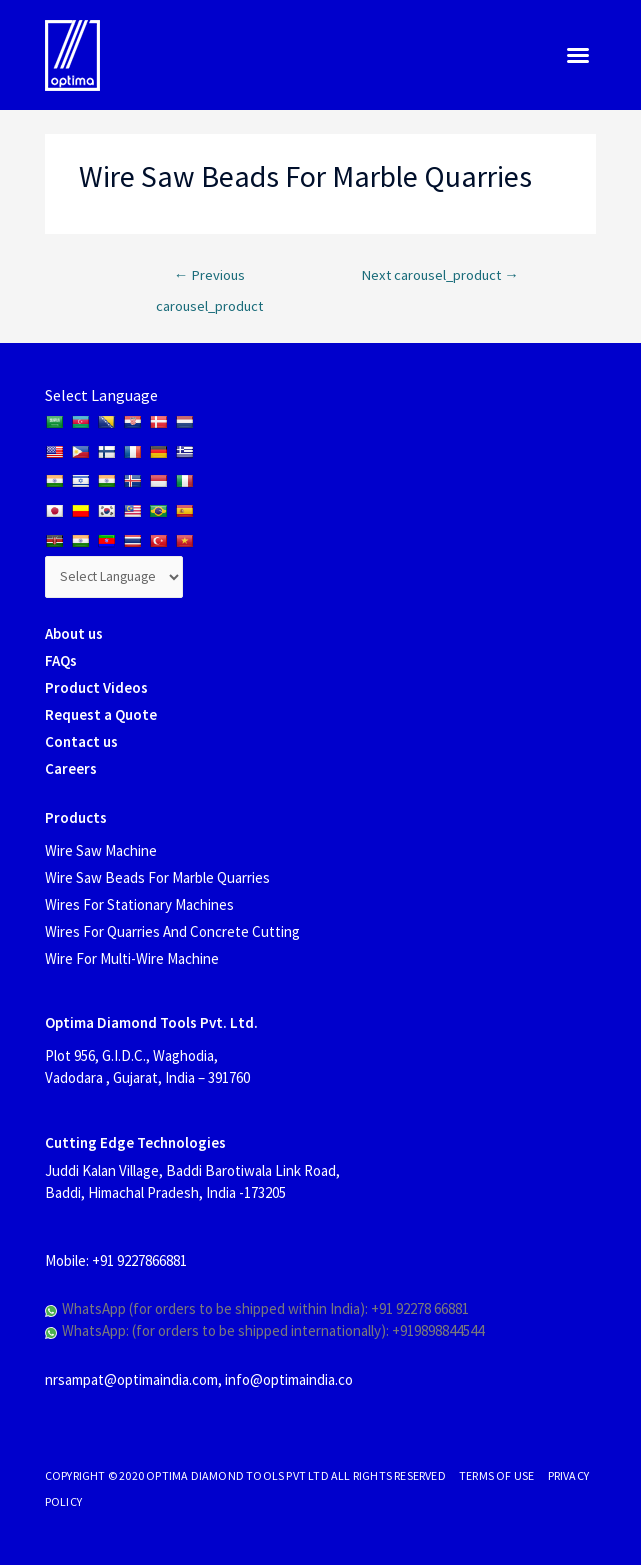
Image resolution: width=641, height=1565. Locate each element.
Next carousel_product (440, 275)
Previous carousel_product (209, 280)
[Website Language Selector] (114, 577)
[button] (578, 55)
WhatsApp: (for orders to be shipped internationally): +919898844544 (273, 1330)
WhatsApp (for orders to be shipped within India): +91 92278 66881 (265, 1308)
